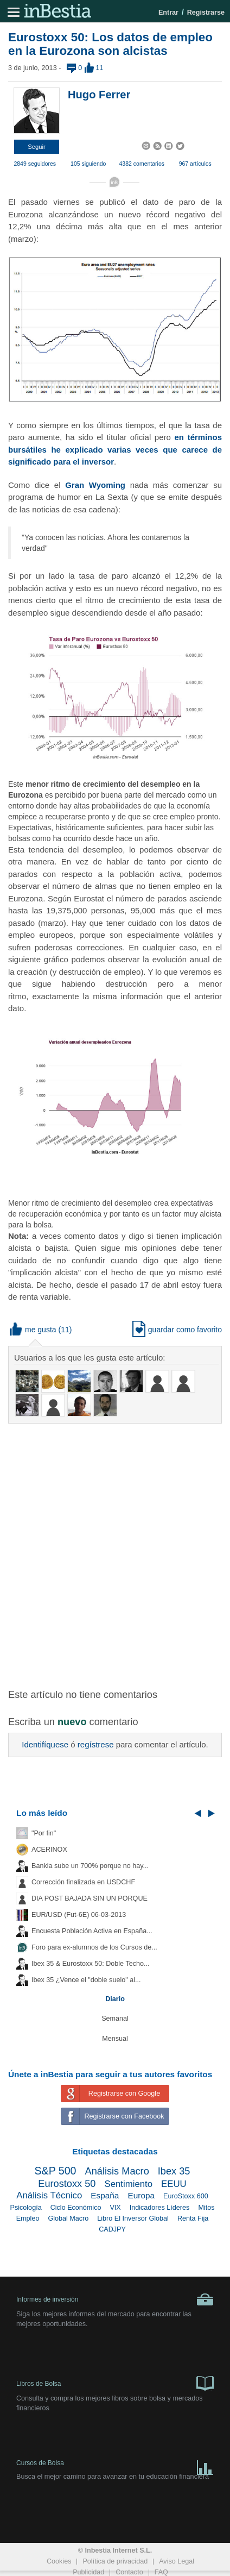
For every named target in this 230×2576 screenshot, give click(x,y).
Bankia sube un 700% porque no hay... (90, 1866)
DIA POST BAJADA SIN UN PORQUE (89, 1898)
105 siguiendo (88, 163)
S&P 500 (55, 2171)
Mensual (115, 2038)
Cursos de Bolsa (115, 2465)
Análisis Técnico (49, 2195)
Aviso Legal (176, 2561)
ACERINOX (49, 1849)
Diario (115, 1999)
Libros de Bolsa (115, 2382)
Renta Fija (192, 2218)
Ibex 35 (174, 2171)
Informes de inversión (115, 2299)
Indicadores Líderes (160, 2207)
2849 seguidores (35, 163)
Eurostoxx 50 (66, 2183)
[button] (37, 146)
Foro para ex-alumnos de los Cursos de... (94, 1947)
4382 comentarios (141, 163)
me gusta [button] (33, 1329)
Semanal (115, 2018)
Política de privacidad (115, 2561)
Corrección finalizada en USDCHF (83, 1882)
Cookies (59, 2561)
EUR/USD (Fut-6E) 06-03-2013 (78, 1915)
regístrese (96, 1744)
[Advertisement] (115, 1549)
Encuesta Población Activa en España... (91, 1931)
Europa (141, 2195)
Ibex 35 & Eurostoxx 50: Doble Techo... (90, 1963)
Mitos (206, 2207)
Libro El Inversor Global (133, 2218)
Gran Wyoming (95, 485)
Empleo (28, 2218)
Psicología (26, 2207)
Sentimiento (128, 2184)
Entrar (168, 12)
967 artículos (195, 163)
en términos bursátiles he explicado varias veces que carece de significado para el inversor (115, 449)
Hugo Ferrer (99, 95)
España (105, 2195)
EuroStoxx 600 (185, 2196)
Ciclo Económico (75, 2207)
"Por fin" (43, 1833)
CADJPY (112, 2229)
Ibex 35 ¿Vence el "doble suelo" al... (85, 1980)
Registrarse (206, 12)
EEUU (174, 2184)
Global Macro (68, 2218)
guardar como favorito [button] (177, 1329)
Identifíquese (45, 1744)
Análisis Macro (117, 2171)
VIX (115, 2207)
